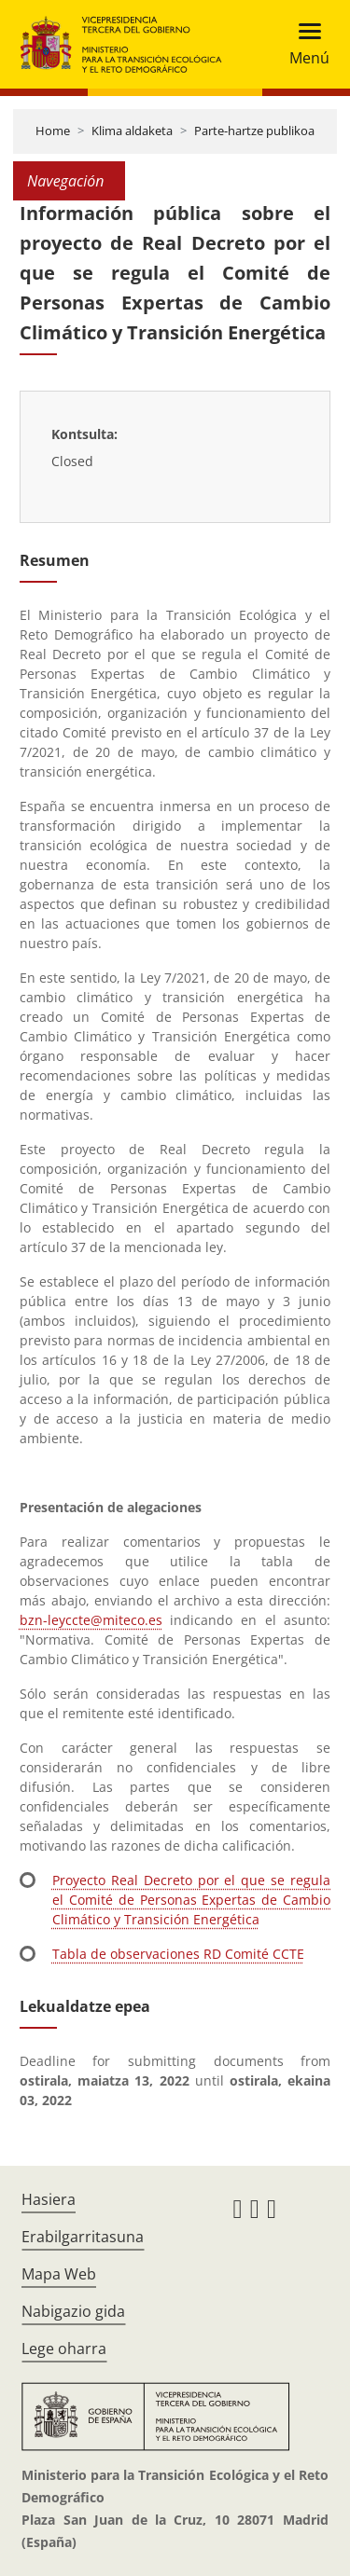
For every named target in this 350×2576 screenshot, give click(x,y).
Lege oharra (63, 2348)
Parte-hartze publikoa (254, 130)
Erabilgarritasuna (82, 2236)
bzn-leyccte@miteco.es (91, 1620)
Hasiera (48, 2199)
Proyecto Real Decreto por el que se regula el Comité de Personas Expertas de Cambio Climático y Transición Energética (191, 1899)
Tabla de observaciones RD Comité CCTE (178, 1954)
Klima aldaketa (132, 130)
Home (52, 130)
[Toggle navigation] (303, 44)
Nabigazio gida (73, 2311)
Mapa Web (58, 2274)
